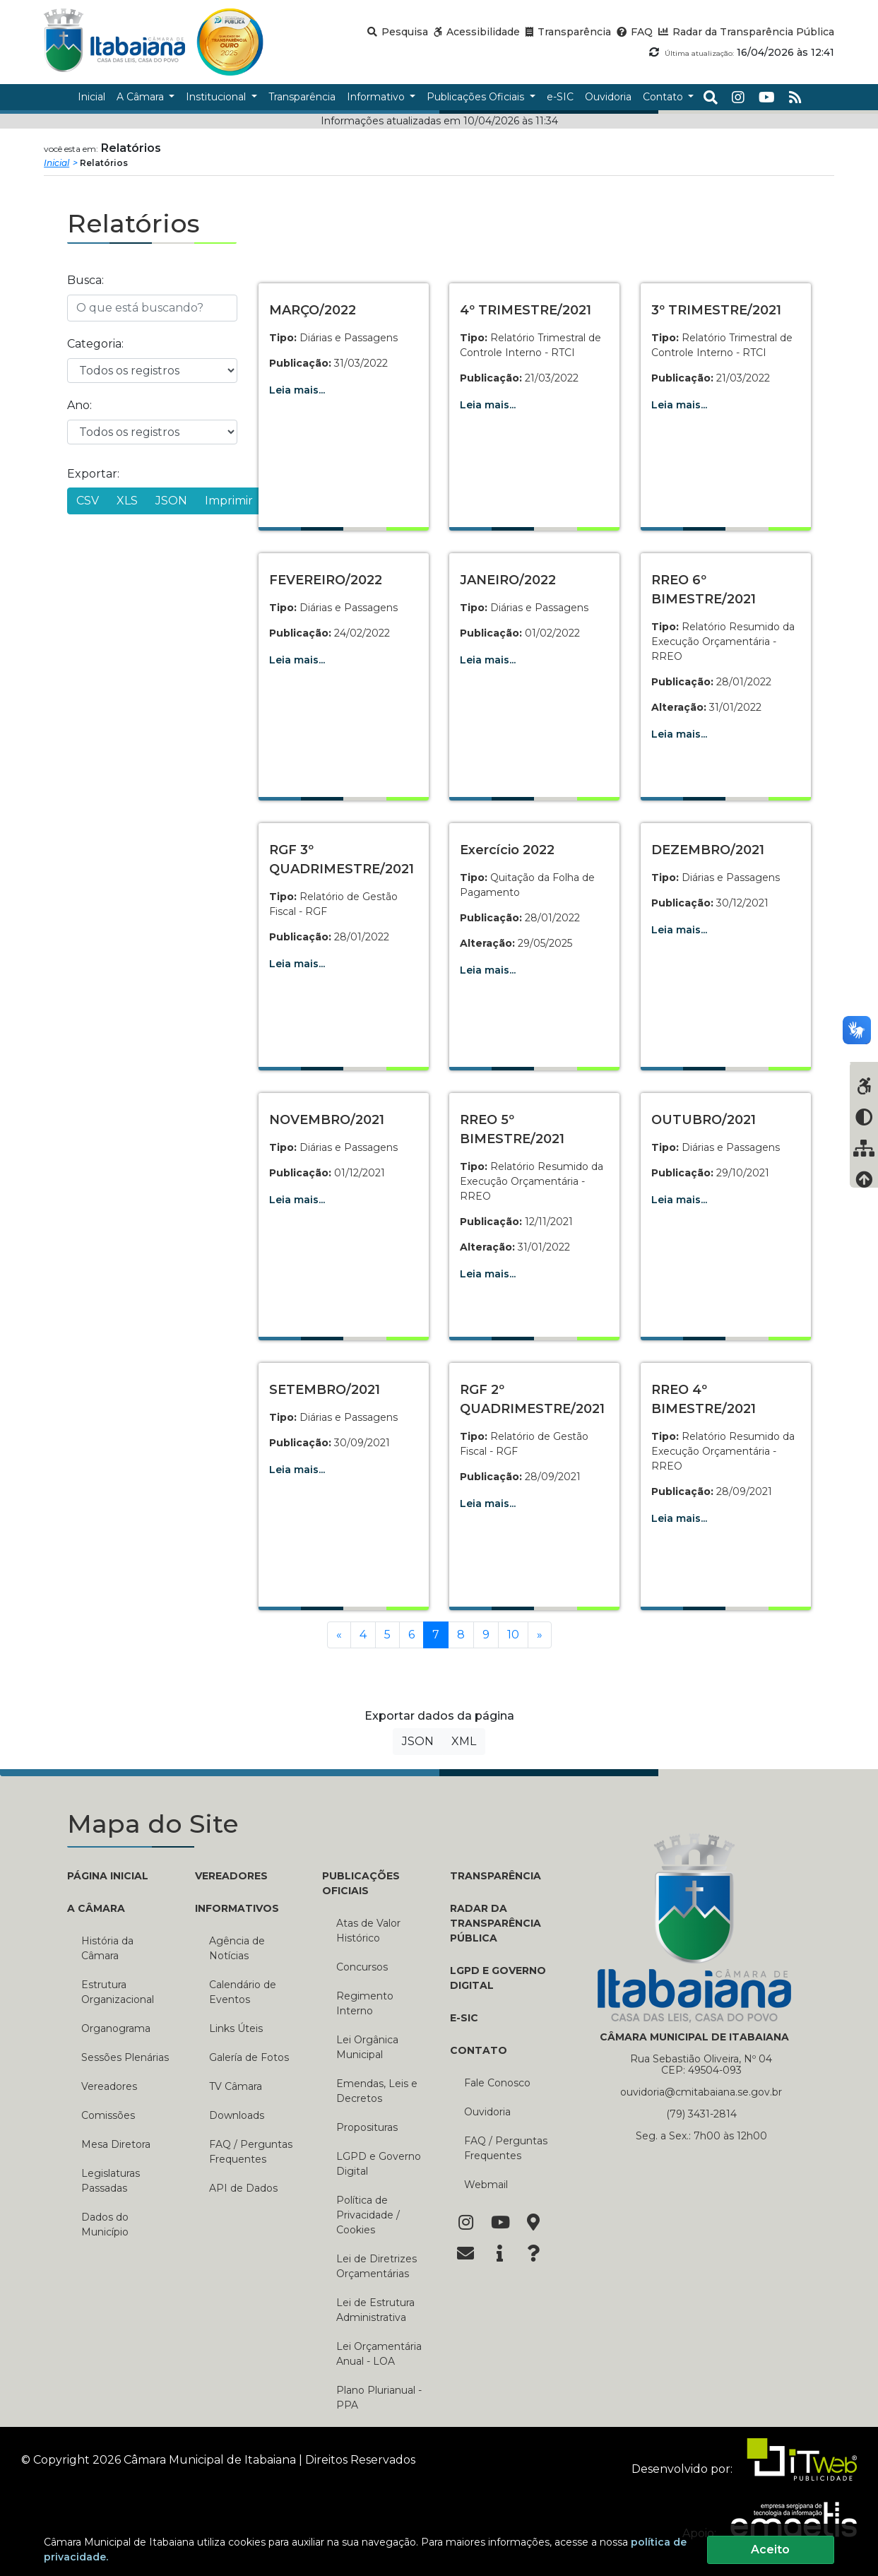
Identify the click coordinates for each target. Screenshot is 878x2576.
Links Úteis (236, 2028)
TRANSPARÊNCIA (495, 1875)
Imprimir (229, 500)
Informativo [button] (377, 96)
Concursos (362, 1967)
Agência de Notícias (237, 1948)
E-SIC (464, 2017)
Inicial (56, 163)
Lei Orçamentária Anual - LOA (379, 2354)
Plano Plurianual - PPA (379, 2397)
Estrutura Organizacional (117, 1992)
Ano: (79, 405)
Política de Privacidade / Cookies (368, 2215)
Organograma (115, 2028)
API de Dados (243, 2188)
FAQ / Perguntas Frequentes (250, 2152)
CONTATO (478, 2050)
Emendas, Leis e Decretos (376, 2091)
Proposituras (367, 2127)
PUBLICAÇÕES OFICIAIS (361, 1883)
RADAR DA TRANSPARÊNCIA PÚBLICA (495, 1923)
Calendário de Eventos (242, 1992)
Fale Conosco (497, 2082)
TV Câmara (235, 2086)
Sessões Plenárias (125, 2057)
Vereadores (109, 2086)
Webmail (486, 2184)
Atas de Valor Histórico (368, 1930)
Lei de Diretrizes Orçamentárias (376, 2266)
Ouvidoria (487, 2111)
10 (513, 1634)
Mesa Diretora (115, 2144)
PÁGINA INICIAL (107, 1875)
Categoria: (95, 343)
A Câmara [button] (142, 96)
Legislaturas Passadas (110, 2180)
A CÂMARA (96, 1908)
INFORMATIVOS (237, 1908)
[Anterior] (339, 1634)
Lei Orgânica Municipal (367, 2047)
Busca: (85, 280)
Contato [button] (664, 96)
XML (463, 1741)
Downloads (236, 2115)
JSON (171, 500)
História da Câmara (107, 1948)
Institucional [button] (217, 96)
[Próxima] (540, 1634)
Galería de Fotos (249, 2057)
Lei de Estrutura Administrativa (375, 2310)
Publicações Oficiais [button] (477, 96)
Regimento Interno (364, 2003)
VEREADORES (231, 1875)
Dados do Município (105, 2224)
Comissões (108, 2115)
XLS (127, 500)
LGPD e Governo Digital (378, 2164)
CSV (87, 500)
